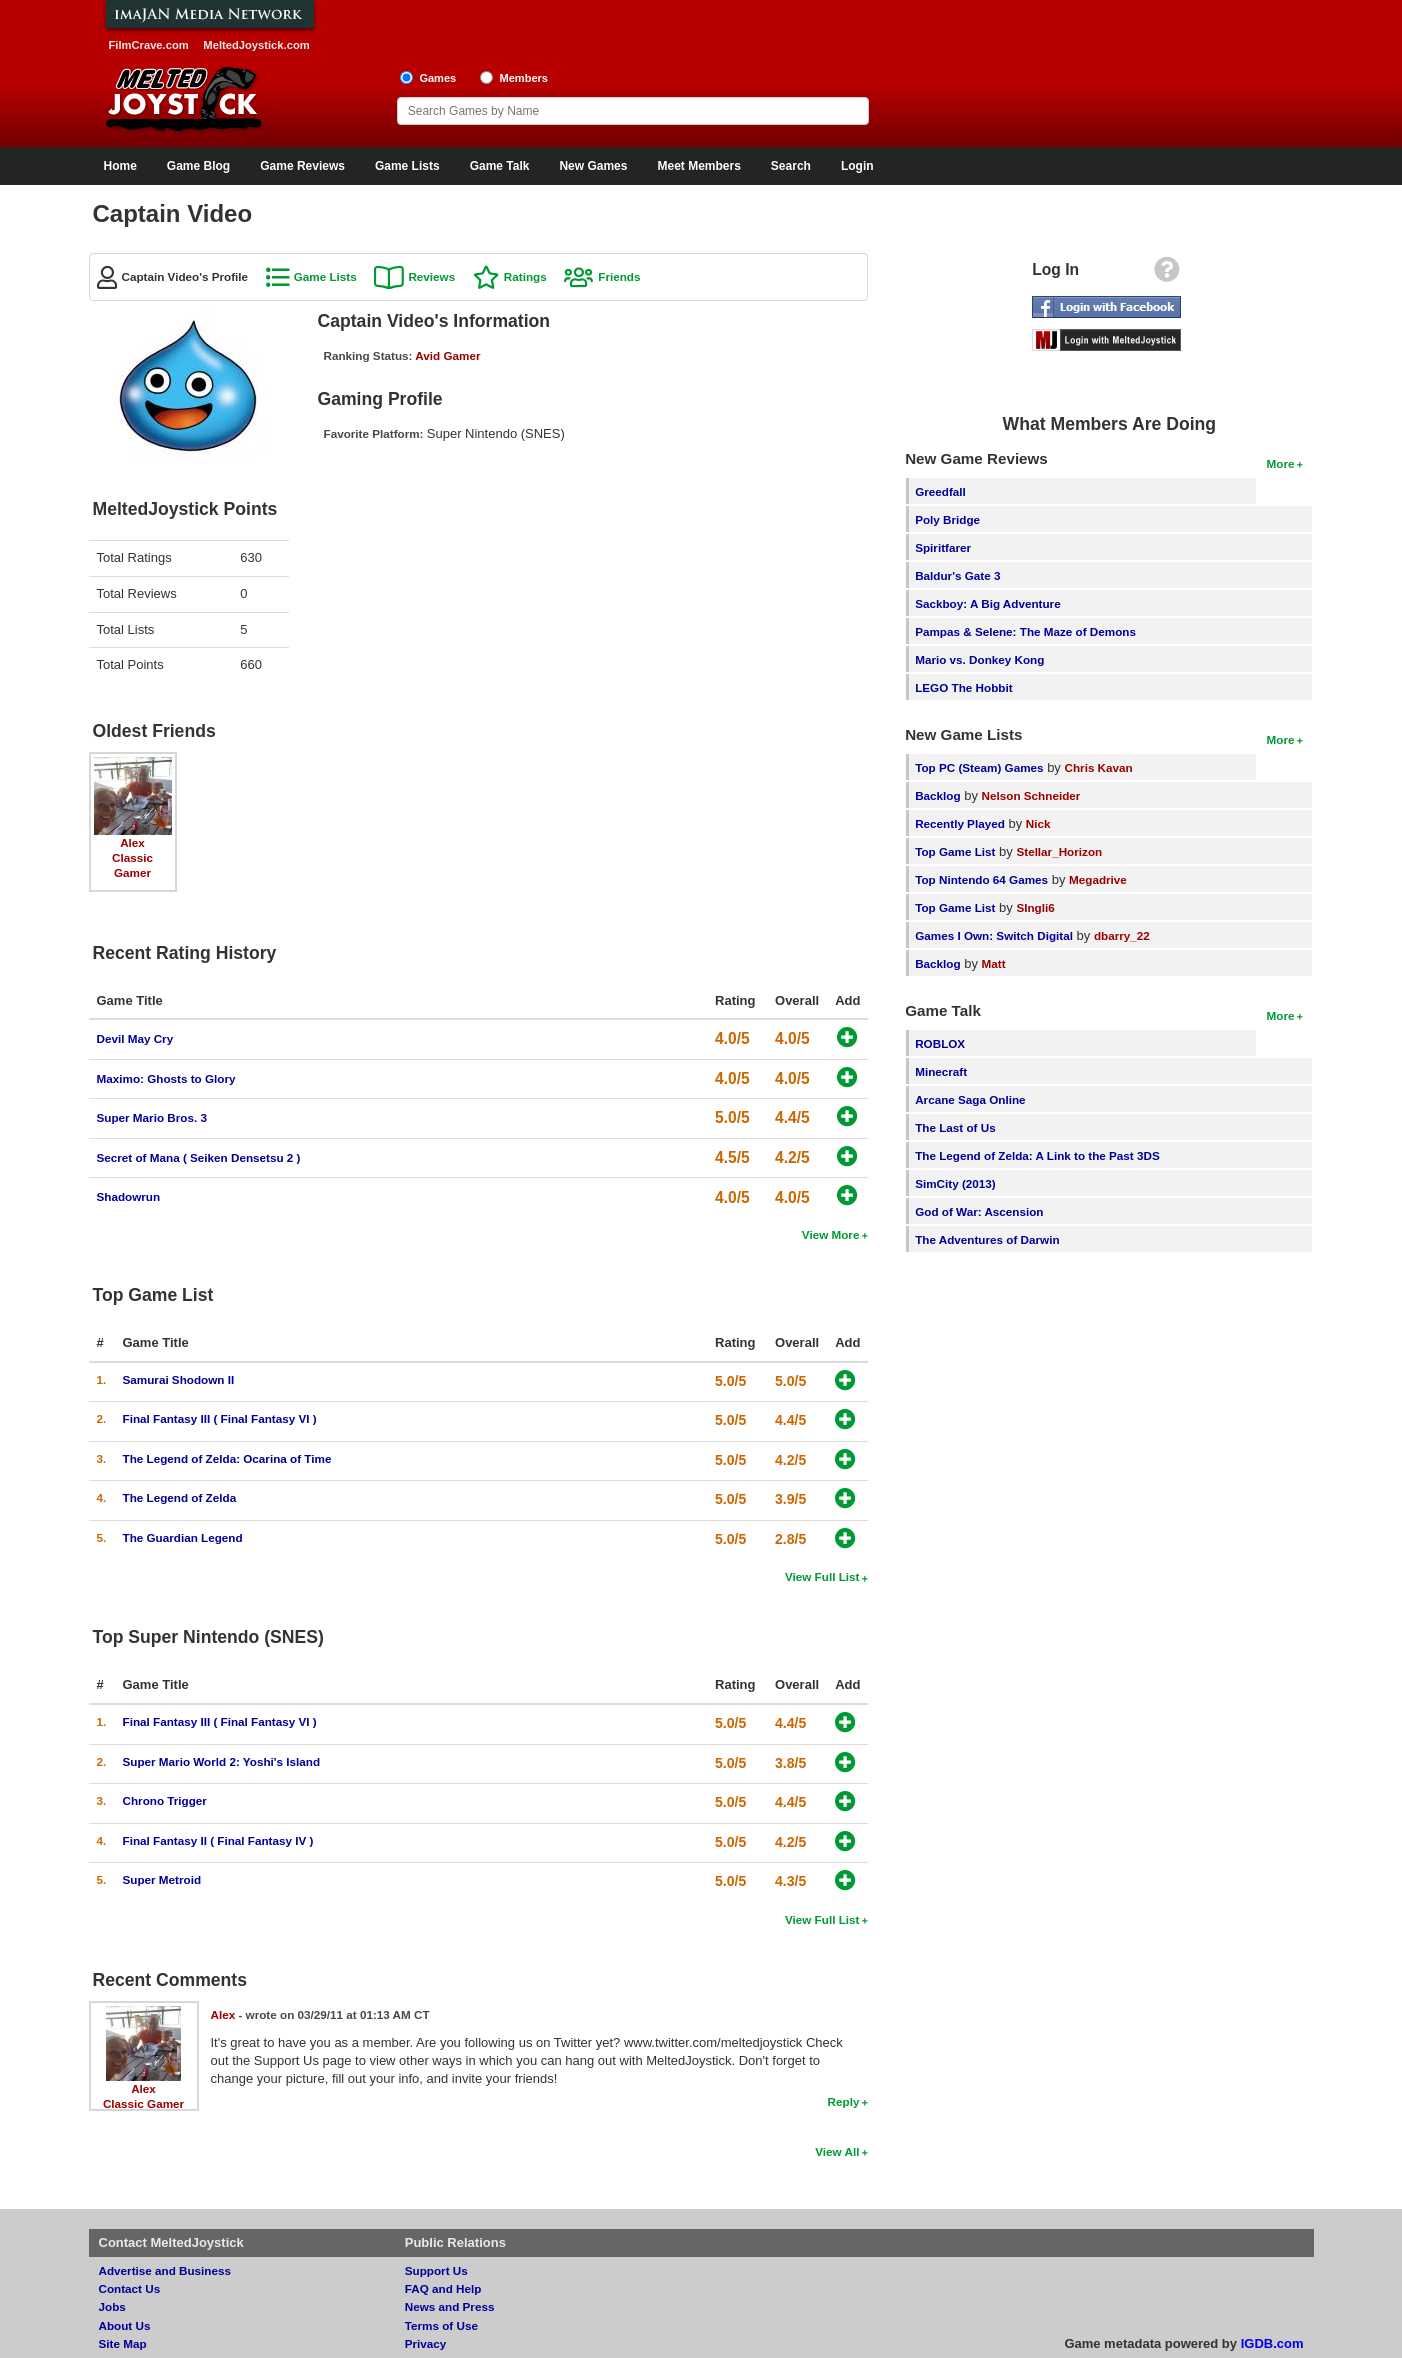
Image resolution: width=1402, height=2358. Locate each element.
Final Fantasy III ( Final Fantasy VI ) (220, 1418)
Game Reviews (302, 166)
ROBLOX (940, 1043)
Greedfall (940, 491)
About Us (125, 2325)
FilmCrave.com (149, 45)
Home (120, 166)
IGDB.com (1272, 2343)
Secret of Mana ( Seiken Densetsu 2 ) (199, 1157)
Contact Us (130, 2288)
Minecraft (941, 1071)
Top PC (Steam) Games (979, 767)
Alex (132, 842)
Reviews (431, 276)
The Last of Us (955, 1127)
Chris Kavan (1099, 767)
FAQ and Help (443, 2288)
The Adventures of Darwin (987, 1239)
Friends (619, 276)
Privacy (426, 2343)
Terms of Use (441, 2325)
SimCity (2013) (955, 1183)
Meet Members (698, 166)
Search (791, 166)
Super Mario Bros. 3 (152, 1117)
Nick (1038, 823)
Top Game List (955, 851)
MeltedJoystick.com (256, 45)
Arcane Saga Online (970, 1099)
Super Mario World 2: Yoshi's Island (222, 1761)
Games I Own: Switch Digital (994, 935)
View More (831, 1234)
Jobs (112, 2306)
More (1281, 463)
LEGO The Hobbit (963, 687)
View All (837, 2151)
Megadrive (1098, 879)
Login (857, 166)
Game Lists (407, 166)
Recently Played (960, 823)
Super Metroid (162, 1879)
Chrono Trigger (165, 1800)
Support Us (436, 2270)
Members (523, 78)
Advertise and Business (165, 2270)
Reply (844, 2101)
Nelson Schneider (1031, 795)
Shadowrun (129, 1196)
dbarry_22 (1122, 935)
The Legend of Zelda (180, 1497)
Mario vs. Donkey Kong (979, 659)
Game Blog (198, 166)
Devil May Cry (135, 1038)
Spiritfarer (943, 547)
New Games (593, 166)
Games (437, 78)
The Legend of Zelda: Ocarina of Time (227, 1458)
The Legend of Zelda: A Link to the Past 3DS (1037, 1155)
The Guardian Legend (183, 1537)
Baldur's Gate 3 (957, 575)
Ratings (525, 276)
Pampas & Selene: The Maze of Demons (1025, 631)
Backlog (937, 795)
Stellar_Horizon (1059, 851)
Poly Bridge (947, 519)
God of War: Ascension (979, 1211)
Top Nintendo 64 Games (981, 879)
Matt (994, 963)
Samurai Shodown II (179, 1379)
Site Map (123, 2343)
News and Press (450, 2306)
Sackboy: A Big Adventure (987, 603)
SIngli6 (1035, 907)
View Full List (822, 1576)
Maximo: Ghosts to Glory (166, 1078)
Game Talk (500, 166)
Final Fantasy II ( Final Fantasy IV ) (218, 1840)
